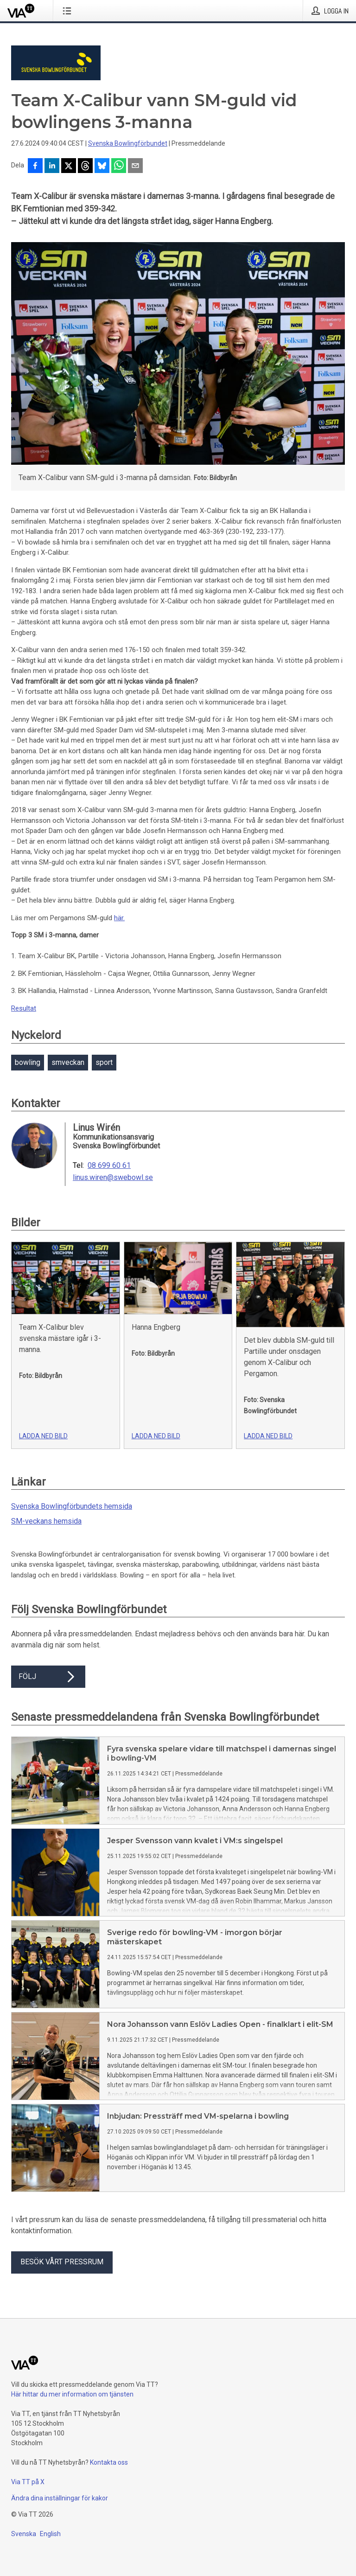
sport (104, 1062)
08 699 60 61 (109, 1165)
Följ (48, 1677)
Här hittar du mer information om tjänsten (72, 2394)
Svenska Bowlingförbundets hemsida (71, 1506)
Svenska (23, 2534)
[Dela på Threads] (85, 166)
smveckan (67, 1062)
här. (119, 918)
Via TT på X (27, 2482)
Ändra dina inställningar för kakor (59, 2498)
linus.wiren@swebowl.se (113, 1177)
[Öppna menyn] (69, 10)
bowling (27, 1062)
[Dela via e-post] (135, 166)
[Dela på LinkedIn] (51, 166)
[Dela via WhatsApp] (118, 166)
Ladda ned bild (43, 1436)
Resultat (23, 1008)
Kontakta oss (109, 2462)
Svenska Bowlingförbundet (127, 143)
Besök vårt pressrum (61, 2261)
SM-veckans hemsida (46, 1521)
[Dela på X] (68, 166)
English (50, 2534)
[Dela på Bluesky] (102, 166)
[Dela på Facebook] (35, 166)
